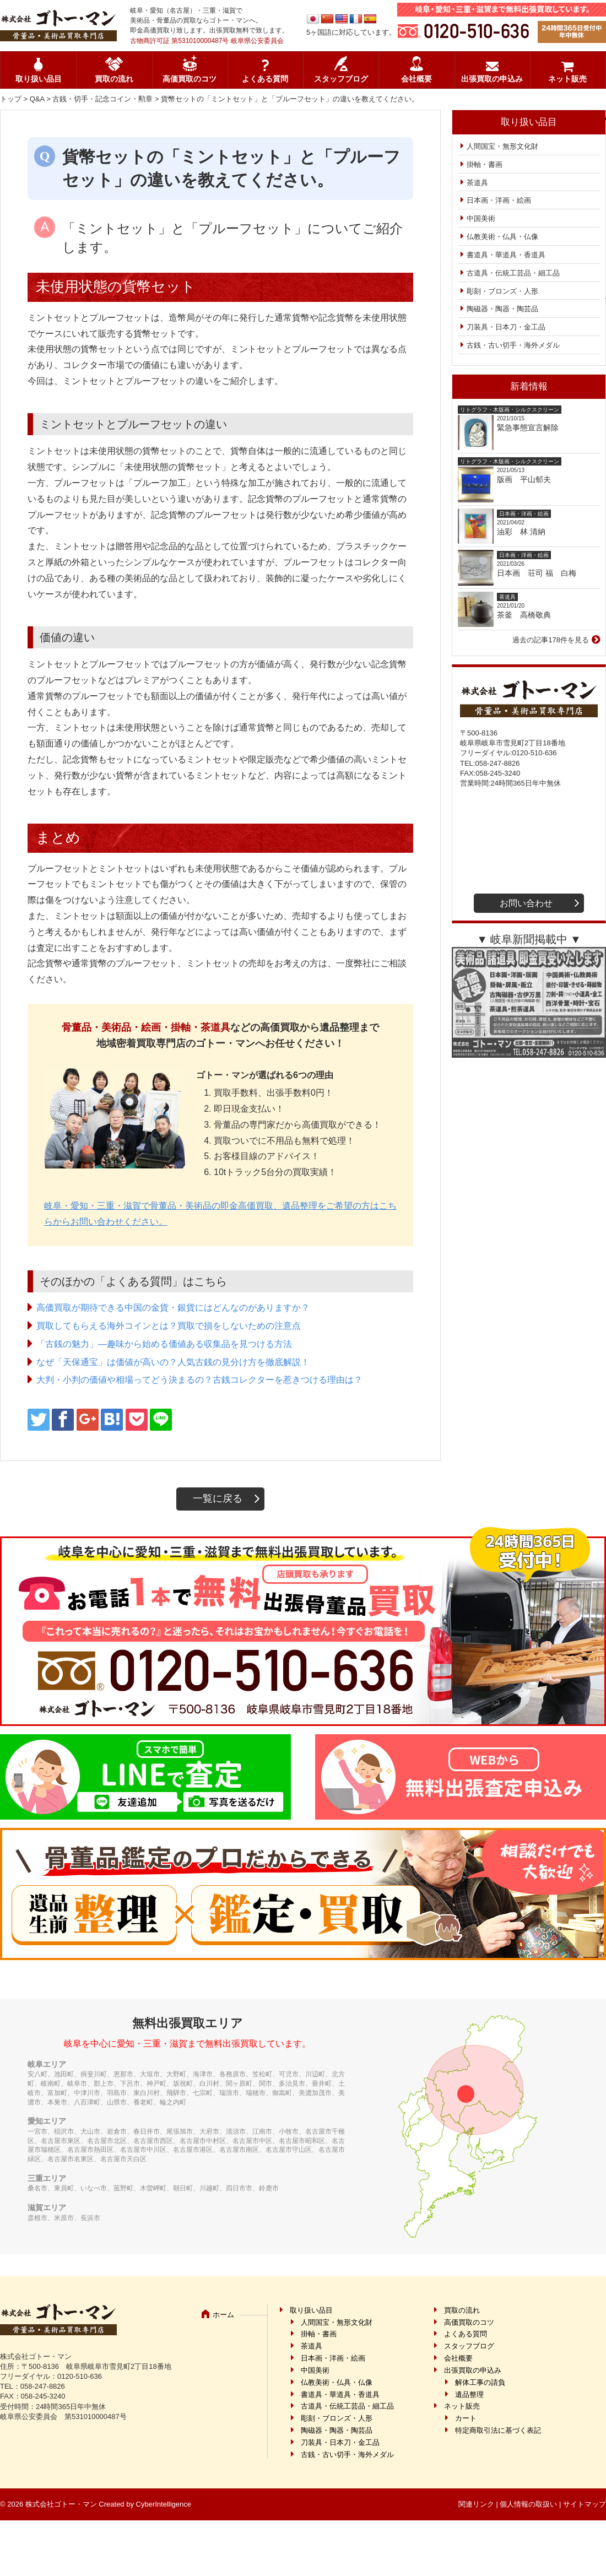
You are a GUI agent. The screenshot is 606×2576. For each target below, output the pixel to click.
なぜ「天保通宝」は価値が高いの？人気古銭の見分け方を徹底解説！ (173, 1362)
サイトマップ (584, 2504)
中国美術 (481, 218)
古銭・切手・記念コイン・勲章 (102, 99)
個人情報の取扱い (528, 2504)
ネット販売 (567, 79)
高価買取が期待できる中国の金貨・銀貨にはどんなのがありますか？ (173, 1307)
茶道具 (477, 182)
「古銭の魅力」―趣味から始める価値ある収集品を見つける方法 (164, 1344)
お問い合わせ (526, 903)
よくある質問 (265, 79)
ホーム (223, 2314)
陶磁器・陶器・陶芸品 (502, 309)
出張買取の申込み (492, 79)
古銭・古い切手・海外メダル (513, 345)
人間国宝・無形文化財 (502, 146)
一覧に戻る (217, 1498)
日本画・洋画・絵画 (499, 200)
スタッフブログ (341, 79)
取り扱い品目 (38, 79)
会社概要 (416, 79)
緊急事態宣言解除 (528, 427)
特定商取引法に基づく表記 (498, 2430)
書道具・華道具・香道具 (506, 255)
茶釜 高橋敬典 (524, 614)
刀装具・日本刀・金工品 (506, 327)
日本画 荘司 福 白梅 (536, 573)
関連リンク (476, 2504)
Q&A (37, 99)
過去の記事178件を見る (550, 640)
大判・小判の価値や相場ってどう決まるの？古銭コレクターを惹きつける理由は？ (199, 1379)
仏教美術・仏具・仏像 (502, 236)
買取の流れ (114, 79)
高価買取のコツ (190, 79)
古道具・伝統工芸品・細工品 (513, 273)
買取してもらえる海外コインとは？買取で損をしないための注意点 (168, 1325)
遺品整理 (469, 2394)
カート (466, 2418)
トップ (10, 99)
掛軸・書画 (484, 164)
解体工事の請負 (480, 2382)
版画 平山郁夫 (528, 479)
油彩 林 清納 (525, 531)
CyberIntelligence (163, 2504)
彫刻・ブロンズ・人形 (502, 291)
